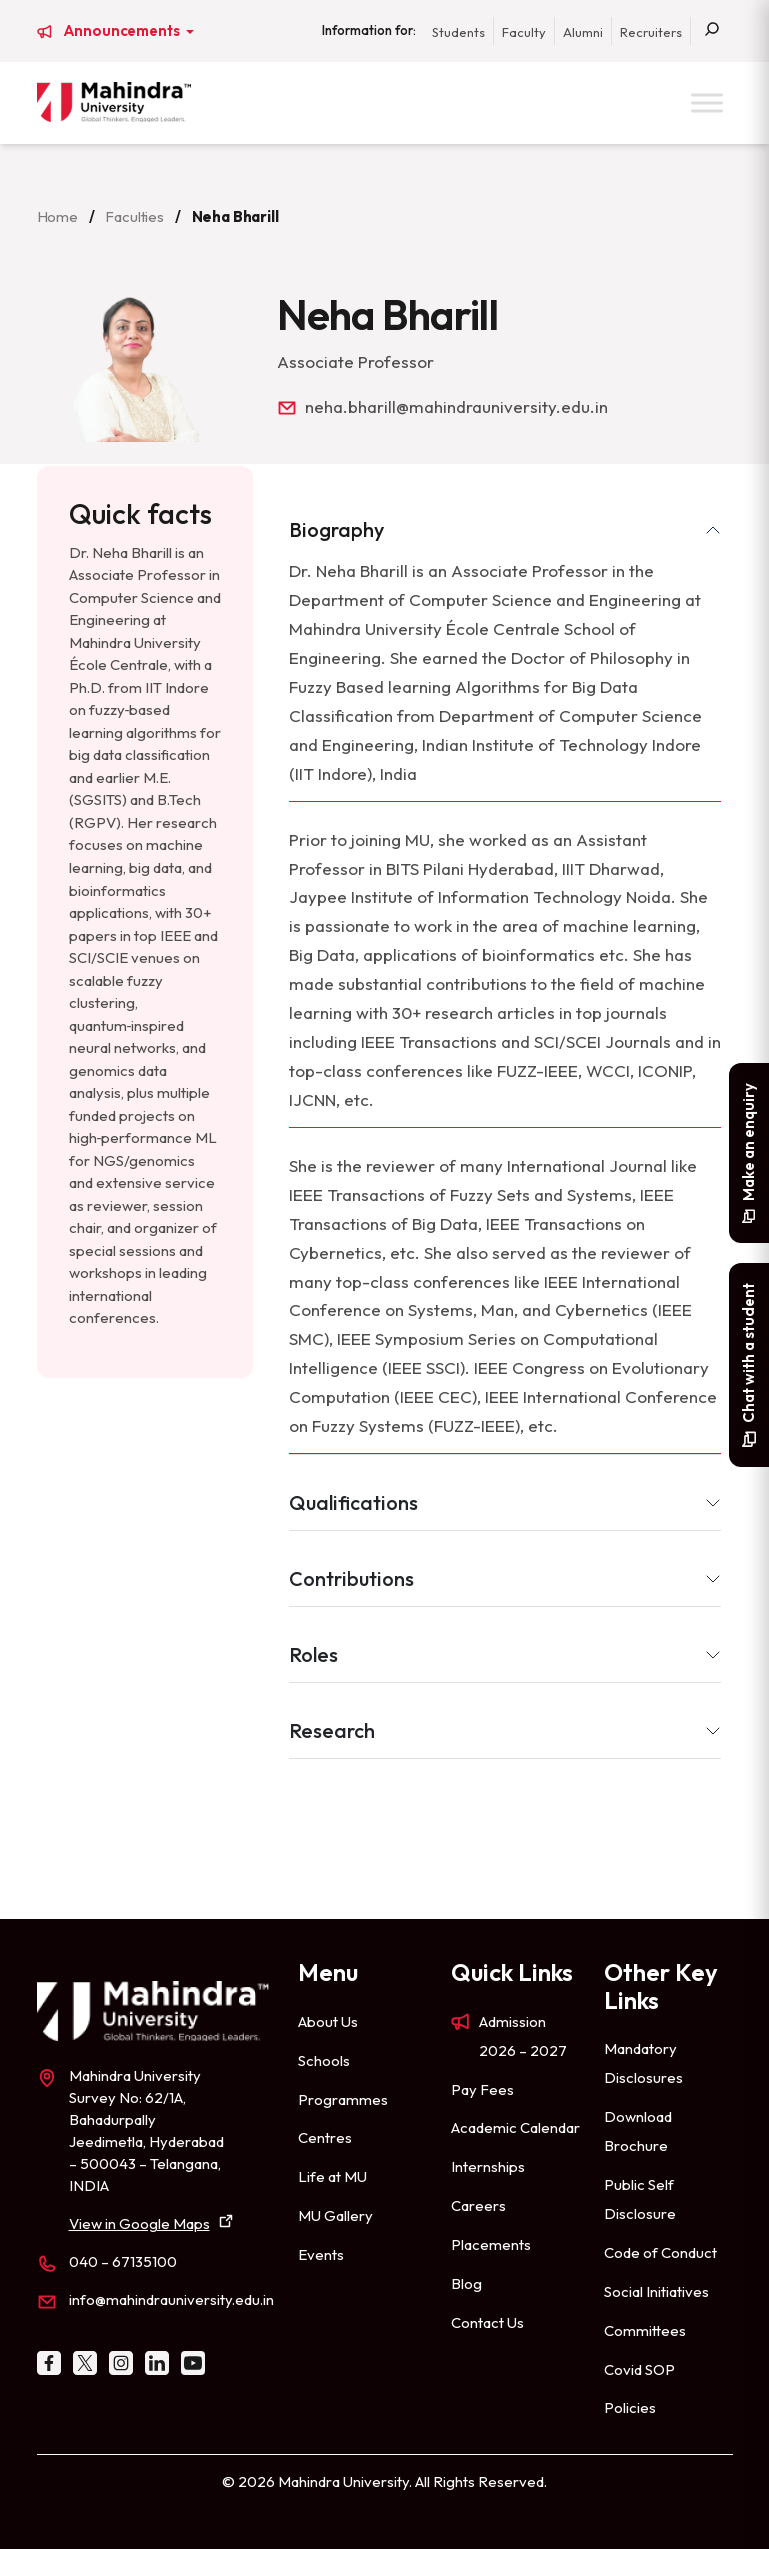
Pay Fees (482, 2089)
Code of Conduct (660, 2252)
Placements (491, 2244)
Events (321, 2254)
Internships (488, 2166)
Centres (325, 2137)
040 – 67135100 (123, 2261)
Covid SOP (639, 2369)
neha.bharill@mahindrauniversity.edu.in (456, 406)
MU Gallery (335, 2215)
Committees (645, 2330)
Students (458, 32)
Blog (466, 2283)
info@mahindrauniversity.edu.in (171, 2299)
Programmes (343, 2099)
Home (57, 216)
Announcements (123, 31)
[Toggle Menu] (707, 102)
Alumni (583, 32)
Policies (630, 2407)
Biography (336, 529)
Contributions (351, 1578)
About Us (328, 2021)
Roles (313, 1654)
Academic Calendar (515, 2127)
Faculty (524, 32)
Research (332, 1730)
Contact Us (487, 2322)
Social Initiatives (656, 2291)
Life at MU (332, 2176)
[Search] (712, 31)
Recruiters (651, 32)
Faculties (134, 216)
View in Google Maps (139, 2223)
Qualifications (353, 1502)
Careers (478, 2205)
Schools (324, 2060)
